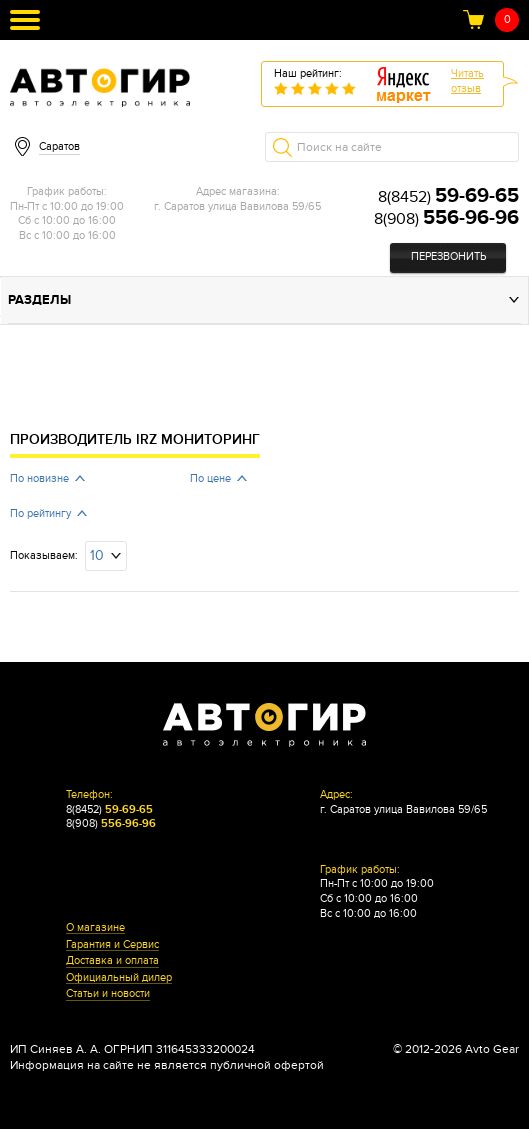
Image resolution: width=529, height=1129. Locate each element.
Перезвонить (448, 256)
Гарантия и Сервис (112, 945)
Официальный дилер (119, 978)
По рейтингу (40, 513)
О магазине (95, 928)
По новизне (39, 478)
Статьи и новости (108, 994)
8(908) (446, 219)
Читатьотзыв (467, 81)
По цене (210, 478)
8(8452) (448, 197)
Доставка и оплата (112, 961)
